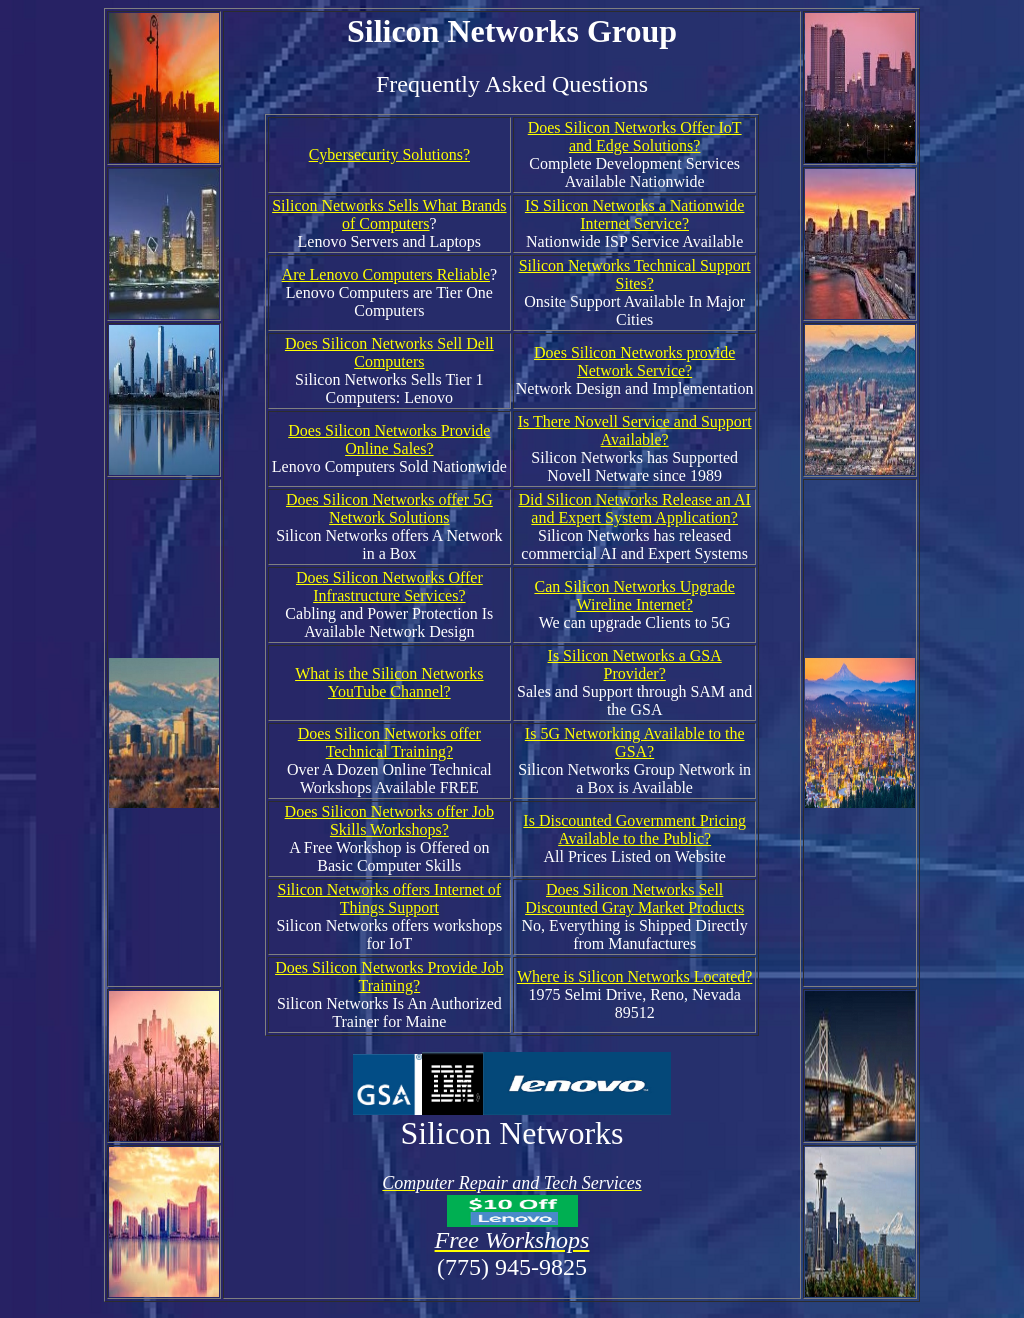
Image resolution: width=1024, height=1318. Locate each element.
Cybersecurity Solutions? (389, 154)
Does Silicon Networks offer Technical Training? (389, 742)
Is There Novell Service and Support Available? (635, 430)
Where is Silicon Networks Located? (634, 976)
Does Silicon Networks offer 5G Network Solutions (389, 508)
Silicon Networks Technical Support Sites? (635, 274)
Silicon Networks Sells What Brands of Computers (389, 214)
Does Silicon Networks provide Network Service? (634, 361)
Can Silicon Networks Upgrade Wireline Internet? (634, 595)
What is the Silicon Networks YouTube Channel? (389, 682)
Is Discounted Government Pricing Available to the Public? (634, 829)
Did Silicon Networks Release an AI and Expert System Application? (634, 508)
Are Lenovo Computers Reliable (386, 274)
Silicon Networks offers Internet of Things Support (390, 898)
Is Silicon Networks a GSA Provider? (635, 664)
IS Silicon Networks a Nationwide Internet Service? (635, 214)
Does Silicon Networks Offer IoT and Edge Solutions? (635, 136)
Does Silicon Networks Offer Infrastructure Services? (389, 586)
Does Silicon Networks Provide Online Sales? (389, 439)
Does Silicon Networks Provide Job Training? (389, 976)
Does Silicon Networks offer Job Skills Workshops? (389, 820)
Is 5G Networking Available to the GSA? (635, 742)
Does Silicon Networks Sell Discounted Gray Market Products (634, 898)
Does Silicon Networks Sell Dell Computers (389, 352)
